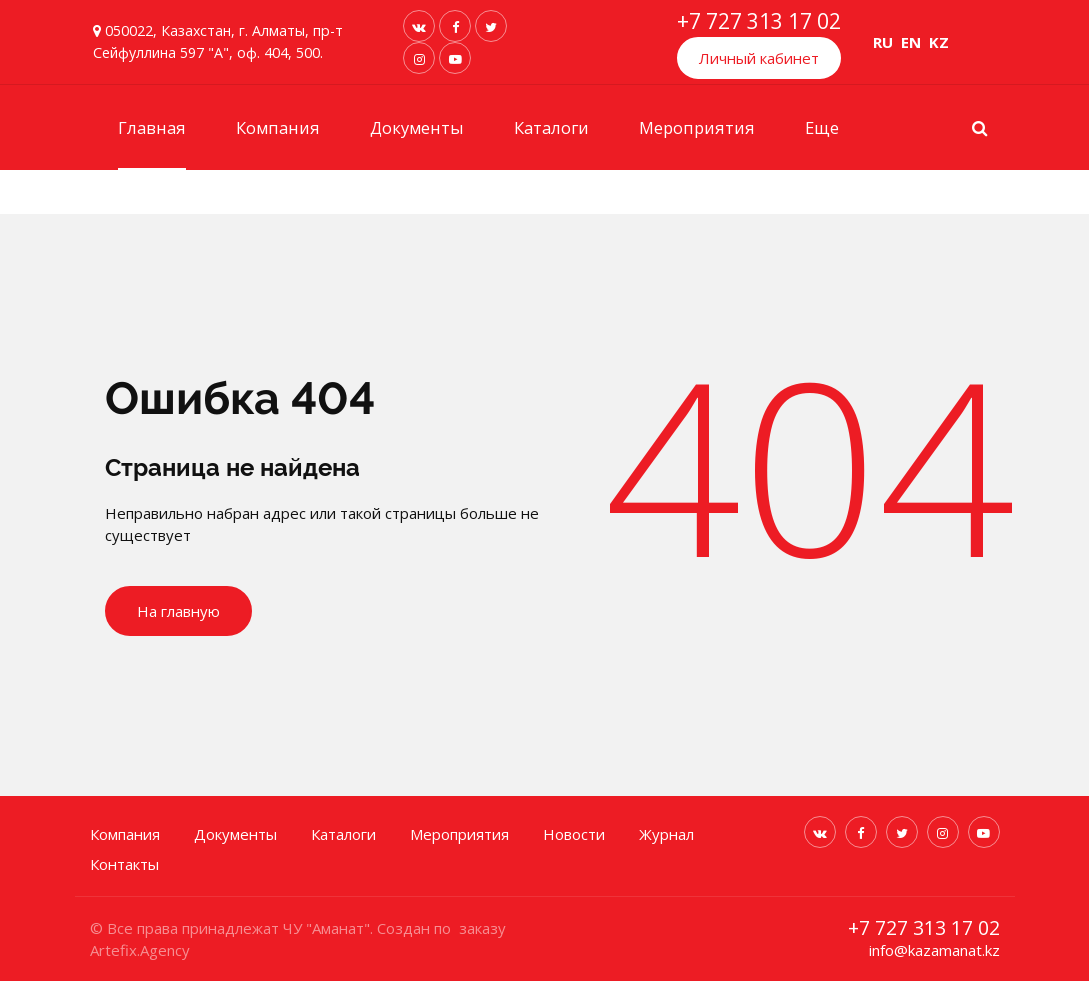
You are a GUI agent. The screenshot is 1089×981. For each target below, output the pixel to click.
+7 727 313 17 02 (759, 21)
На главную (178, 611)
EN (911, 42)
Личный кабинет (759, 58)
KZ (939, 42)
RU (883, 42)
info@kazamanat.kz (934, 950)
